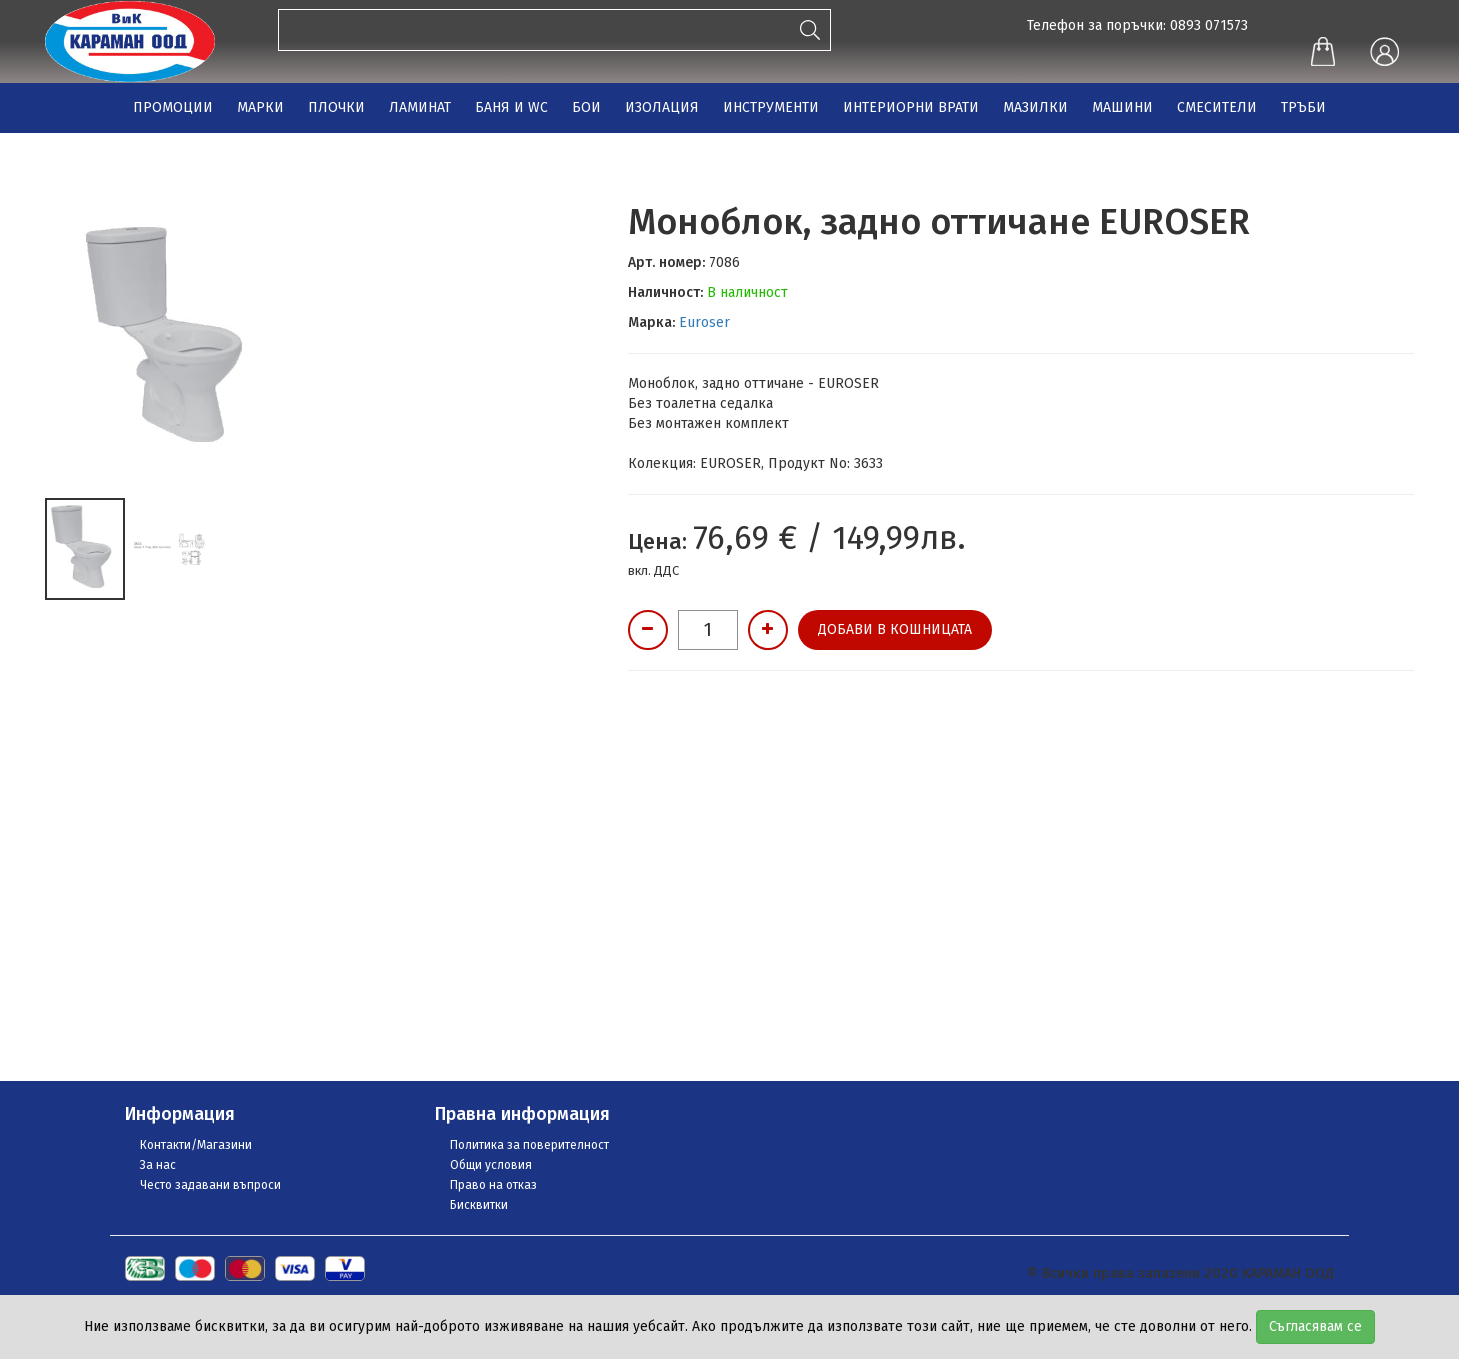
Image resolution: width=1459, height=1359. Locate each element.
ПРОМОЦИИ (173, 107)
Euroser (704, 322)
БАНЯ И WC (511, 107)
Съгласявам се (1315, 1326)
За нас (158, 1165)
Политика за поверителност (529, 1145)
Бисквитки (479, 1205)
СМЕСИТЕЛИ (1217, 107)
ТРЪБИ (1303, 107)
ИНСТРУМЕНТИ (771, 107)
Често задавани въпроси (210, 1185)
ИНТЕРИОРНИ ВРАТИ (911, 107)
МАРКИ (260, 107)
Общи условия (491, 1165)
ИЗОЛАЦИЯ (662, 107)
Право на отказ (493, 1185)
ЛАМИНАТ (420, 107)
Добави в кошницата (895, 629)
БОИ (586, 107)
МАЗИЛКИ (1035, 107)
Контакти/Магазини (196, 1145)
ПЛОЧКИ (336, 107)
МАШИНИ (1122, 107)
